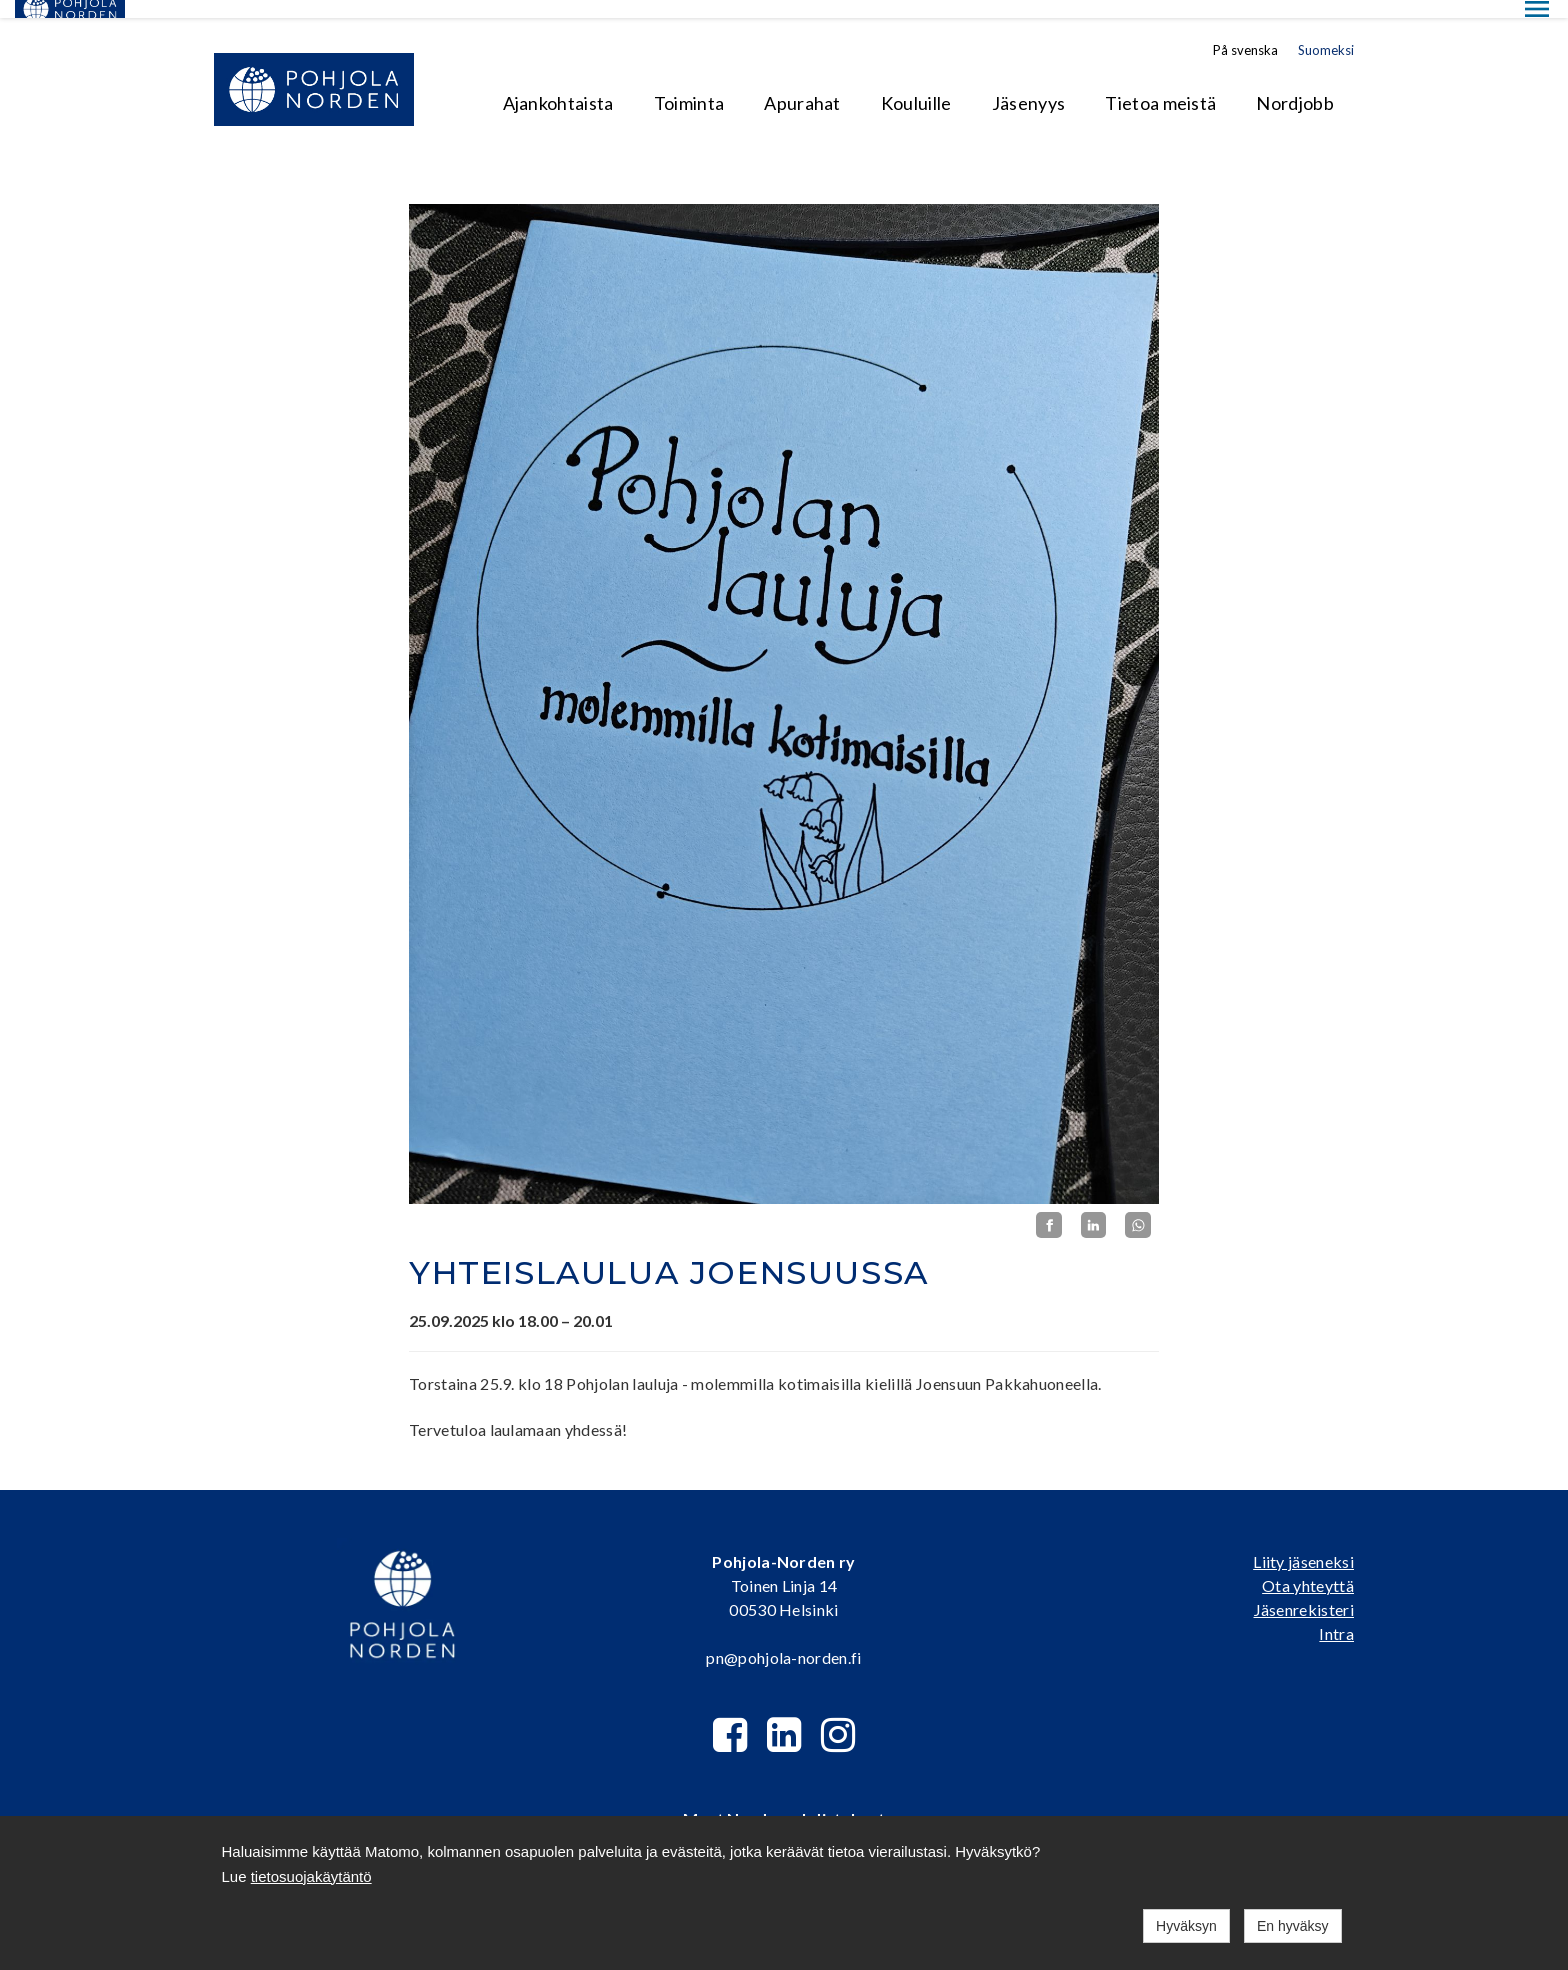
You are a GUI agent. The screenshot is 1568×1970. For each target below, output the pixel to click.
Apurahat (802, 85)
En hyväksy (1293, 1926)
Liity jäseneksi (1303, 1542)
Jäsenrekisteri (1304, 1590)
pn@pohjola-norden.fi (783, 1638)
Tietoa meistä (1160, 85)
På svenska (1245, 32)
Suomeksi (1326, 32)
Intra (1336, 1614)
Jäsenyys (1029, 85)
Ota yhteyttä (1308, 1566)
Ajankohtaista (558, 85)
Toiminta (689, 85)
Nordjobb (1295, 85)
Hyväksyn (1186, 1926)
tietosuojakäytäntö (311, 1876)
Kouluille (916, 85)
